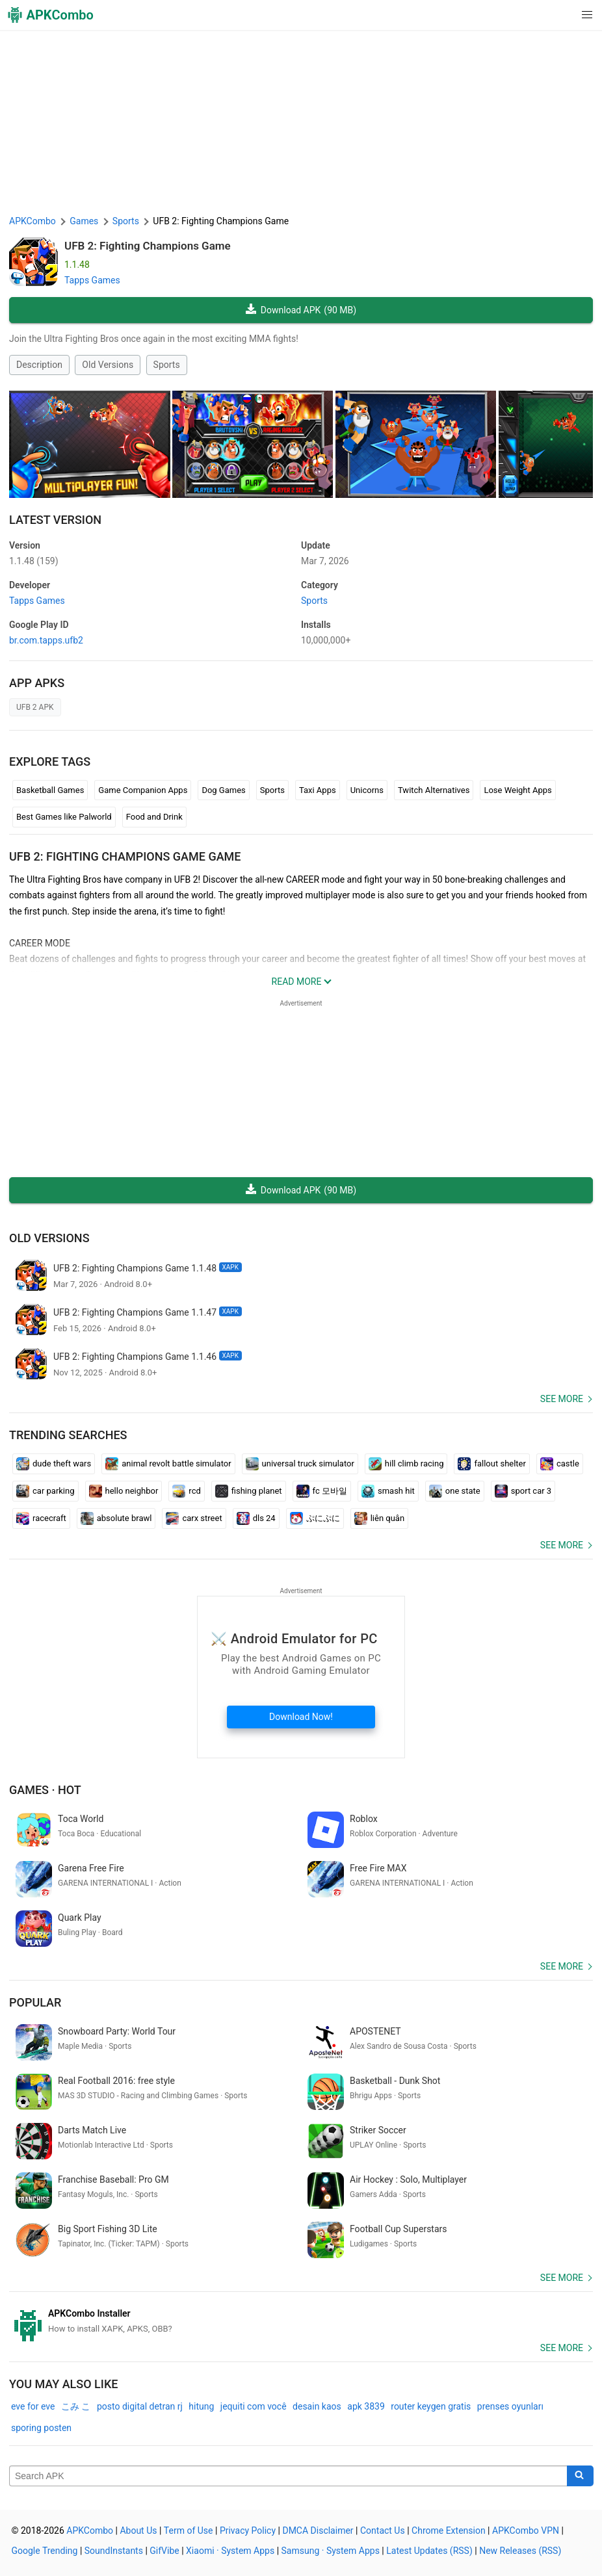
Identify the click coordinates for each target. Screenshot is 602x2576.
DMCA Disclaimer (317, 2530)
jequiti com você (253, 2406)
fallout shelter (491, 1463)
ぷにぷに (315, 1518)
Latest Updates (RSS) (429, 2550)
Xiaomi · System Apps (230, 2550)
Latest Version (55, 520)
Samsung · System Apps (330, 2550)
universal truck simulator (300, 1463)
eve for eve (33, 2406)
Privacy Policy (248, 2530)
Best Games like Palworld (64, 817)
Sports (166, 364)
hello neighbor (124, 1491)
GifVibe (164, 2550)
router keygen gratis (431, 2406)
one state (454, 1491)
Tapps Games (92, 280)
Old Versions (107, 364)
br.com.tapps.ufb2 (46, 640)
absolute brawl (116, 1518)
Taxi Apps (317, 790)
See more (561, 1399)
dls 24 (256, 1518)
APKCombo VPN (525, 2530)
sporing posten (41, 2428)
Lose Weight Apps (517, 790)
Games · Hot (45, 1790)
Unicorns (367, 790)
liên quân (379, 1518)
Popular (35, 2002)
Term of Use (188, 2530)
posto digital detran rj (140, 2406)
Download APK (301, 310)
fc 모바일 (321, 1491)
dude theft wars (53, 1463)
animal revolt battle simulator (168, 1463)
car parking (45, 1491)
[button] (561, 15)
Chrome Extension (449, 2530)
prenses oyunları (510, 2406)
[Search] (580, 2475)
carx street (194, 1518)
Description (39, 364)
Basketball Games (50, 790)
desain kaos (317, 2406)
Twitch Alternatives (433, 790)
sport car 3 (523, 1491)
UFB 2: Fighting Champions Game (147, 245)
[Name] (288, 2475)
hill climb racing (406, 1463)
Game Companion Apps (142, 790)
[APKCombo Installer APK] (301, 2321)
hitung (201, 2406)
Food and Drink (154, 817)
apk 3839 (366, 2406)
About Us (138, 2530)
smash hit (388, 1491)
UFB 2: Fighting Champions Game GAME (125, 856)
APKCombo (32, 221)
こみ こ (75, 2406)
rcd (186, 1491)
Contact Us (382, 2530)
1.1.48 (34, 561)
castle (559, 1463)
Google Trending (45, 2550)
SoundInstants (114, 2550)
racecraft (41, 1518)
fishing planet (248, 1491)
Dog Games (223, 790)
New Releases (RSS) (520, 2550)
